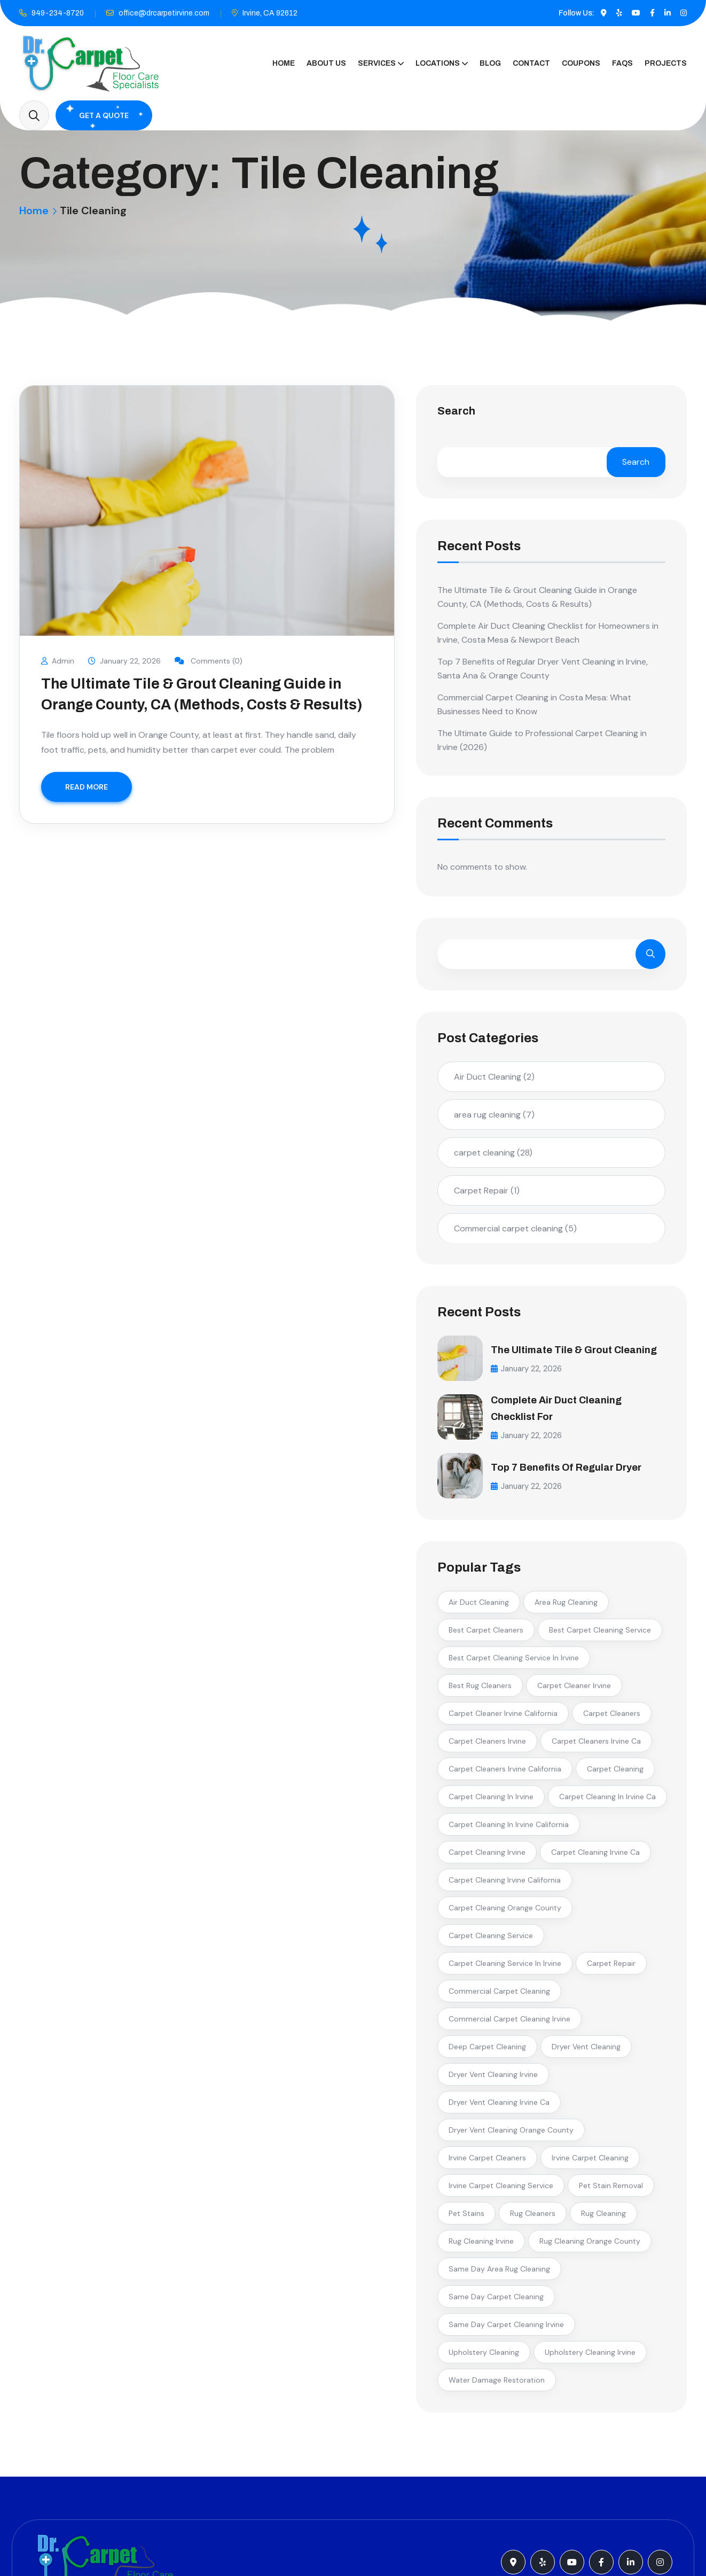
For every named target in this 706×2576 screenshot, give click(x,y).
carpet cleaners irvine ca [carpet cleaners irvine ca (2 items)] (596, 1746)
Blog (490, 63)
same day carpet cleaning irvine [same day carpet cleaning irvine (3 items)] (506, 2329)
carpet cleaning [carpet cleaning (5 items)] (615, 1773)
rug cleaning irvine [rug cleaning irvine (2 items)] (481, 2246)
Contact (531, 63)
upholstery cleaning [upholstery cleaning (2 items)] (484, 2357)
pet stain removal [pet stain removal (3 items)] (611, 2190)
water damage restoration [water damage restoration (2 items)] (497, 2385)
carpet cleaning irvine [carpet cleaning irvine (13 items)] (487, 1857)
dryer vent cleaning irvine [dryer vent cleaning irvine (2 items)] (493, 2079)
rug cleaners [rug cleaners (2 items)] (532, 2218)
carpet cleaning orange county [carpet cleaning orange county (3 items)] (505, 1912)
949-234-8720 (58, 13)
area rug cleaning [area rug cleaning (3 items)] (566, 1607)
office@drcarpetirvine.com (164, 13)
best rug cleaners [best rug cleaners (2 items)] (480, 1690)
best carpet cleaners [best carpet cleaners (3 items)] (486, 1635)
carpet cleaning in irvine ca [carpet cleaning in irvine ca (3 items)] (607, 1801)
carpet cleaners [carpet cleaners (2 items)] (611, 1718)
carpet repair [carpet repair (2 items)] (611, 1968)
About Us (326, 63)
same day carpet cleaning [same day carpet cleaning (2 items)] (496, 2301)
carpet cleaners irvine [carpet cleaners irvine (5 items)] (487, 1746)
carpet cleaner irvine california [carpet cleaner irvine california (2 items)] (503, 1718)
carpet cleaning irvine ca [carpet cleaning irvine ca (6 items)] (595, 1857)
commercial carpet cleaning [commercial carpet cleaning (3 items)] (499, 1996)
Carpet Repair (487, 1190)
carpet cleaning (493, 1152)
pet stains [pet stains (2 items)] (466, 2218)
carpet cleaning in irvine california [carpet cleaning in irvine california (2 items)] (509, 1829)
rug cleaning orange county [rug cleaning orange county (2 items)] (589, 2246)
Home (283, 63)
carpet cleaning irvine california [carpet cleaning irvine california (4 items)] (505, 1885)
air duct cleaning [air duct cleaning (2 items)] (479, 1607)
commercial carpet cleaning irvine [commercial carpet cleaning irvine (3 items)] (509, 2023)
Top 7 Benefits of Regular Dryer (573, 1471)
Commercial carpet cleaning (515, 1228)
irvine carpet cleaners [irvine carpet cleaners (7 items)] (487, 2162)
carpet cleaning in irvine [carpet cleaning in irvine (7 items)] (491, 1801)
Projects (666, 63)
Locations (437, 63)
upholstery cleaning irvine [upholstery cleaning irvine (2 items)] (590, 2357)
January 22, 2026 (125, 661)
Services (377, 63)
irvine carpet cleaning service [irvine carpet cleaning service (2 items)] (501, 2190)
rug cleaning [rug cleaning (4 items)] (603, 2218)
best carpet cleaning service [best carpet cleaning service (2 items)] (600, 1635)
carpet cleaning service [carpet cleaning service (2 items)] (491, 1940)
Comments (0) (210, 661)
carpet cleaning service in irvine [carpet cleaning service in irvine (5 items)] (505, 1968)
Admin (57, 661)
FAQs (622, 63)
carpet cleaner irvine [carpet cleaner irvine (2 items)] (574, 1690)
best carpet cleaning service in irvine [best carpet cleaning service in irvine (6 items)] (514, 1662)
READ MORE (86, 787)
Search (456, 411)
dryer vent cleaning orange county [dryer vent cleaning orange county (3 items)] (511, 2135)
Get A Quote (104, 115)
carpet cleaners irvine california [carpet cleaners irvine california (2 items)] (505, 1773)
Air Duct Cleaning (494, 1076)
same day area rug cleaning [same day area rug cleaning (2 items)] (499, 2273)
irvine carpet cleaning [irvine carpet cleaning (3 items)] (590, 2162)
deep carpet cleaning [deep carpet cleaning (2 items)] (487, 2051)
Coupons (581, 63)
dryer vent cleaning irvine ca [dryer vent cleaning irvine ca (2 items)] (499, 2107)
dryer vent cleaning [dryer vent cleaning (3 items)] (586, 2051)
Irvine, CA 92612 (269, 13)
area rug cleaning (494, 1114)
